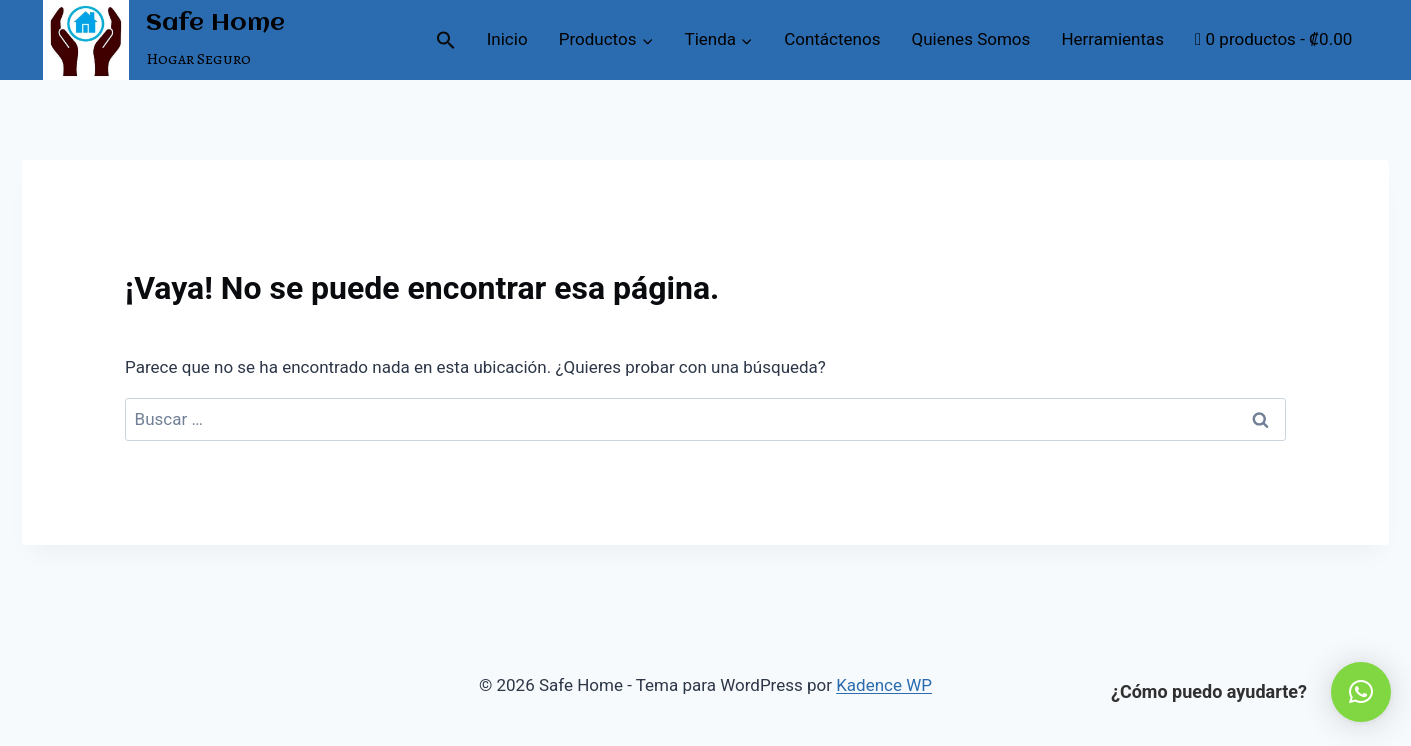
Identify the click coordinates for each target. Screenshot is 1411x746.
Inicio (507, 39)
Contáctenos (832, 39)
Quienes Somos (971, 39)
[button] (445, 40)
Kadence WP (884, 685)
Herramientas (1112, 39)
